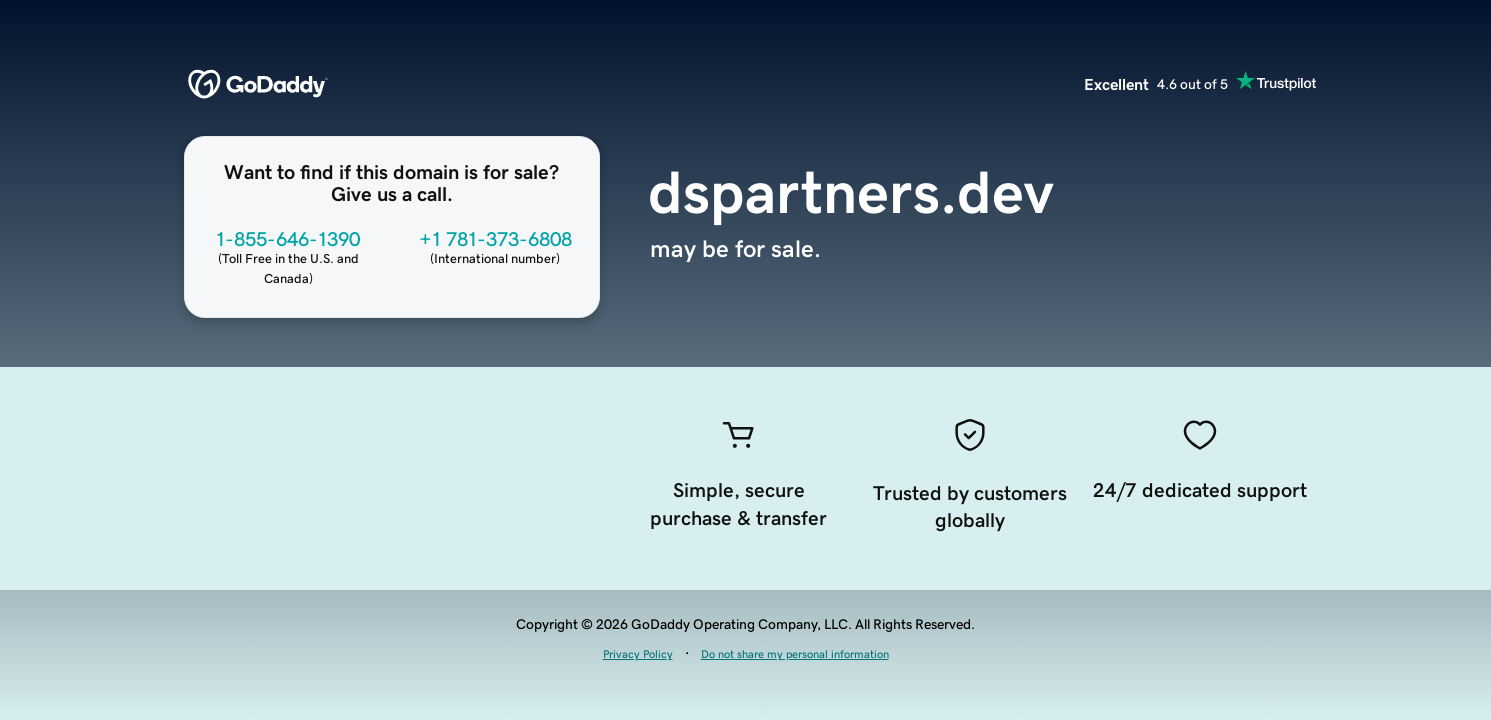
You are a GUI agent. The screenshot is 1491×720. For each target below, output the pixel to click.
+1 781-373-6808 (495, 239)
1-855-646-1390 (288, 239)
